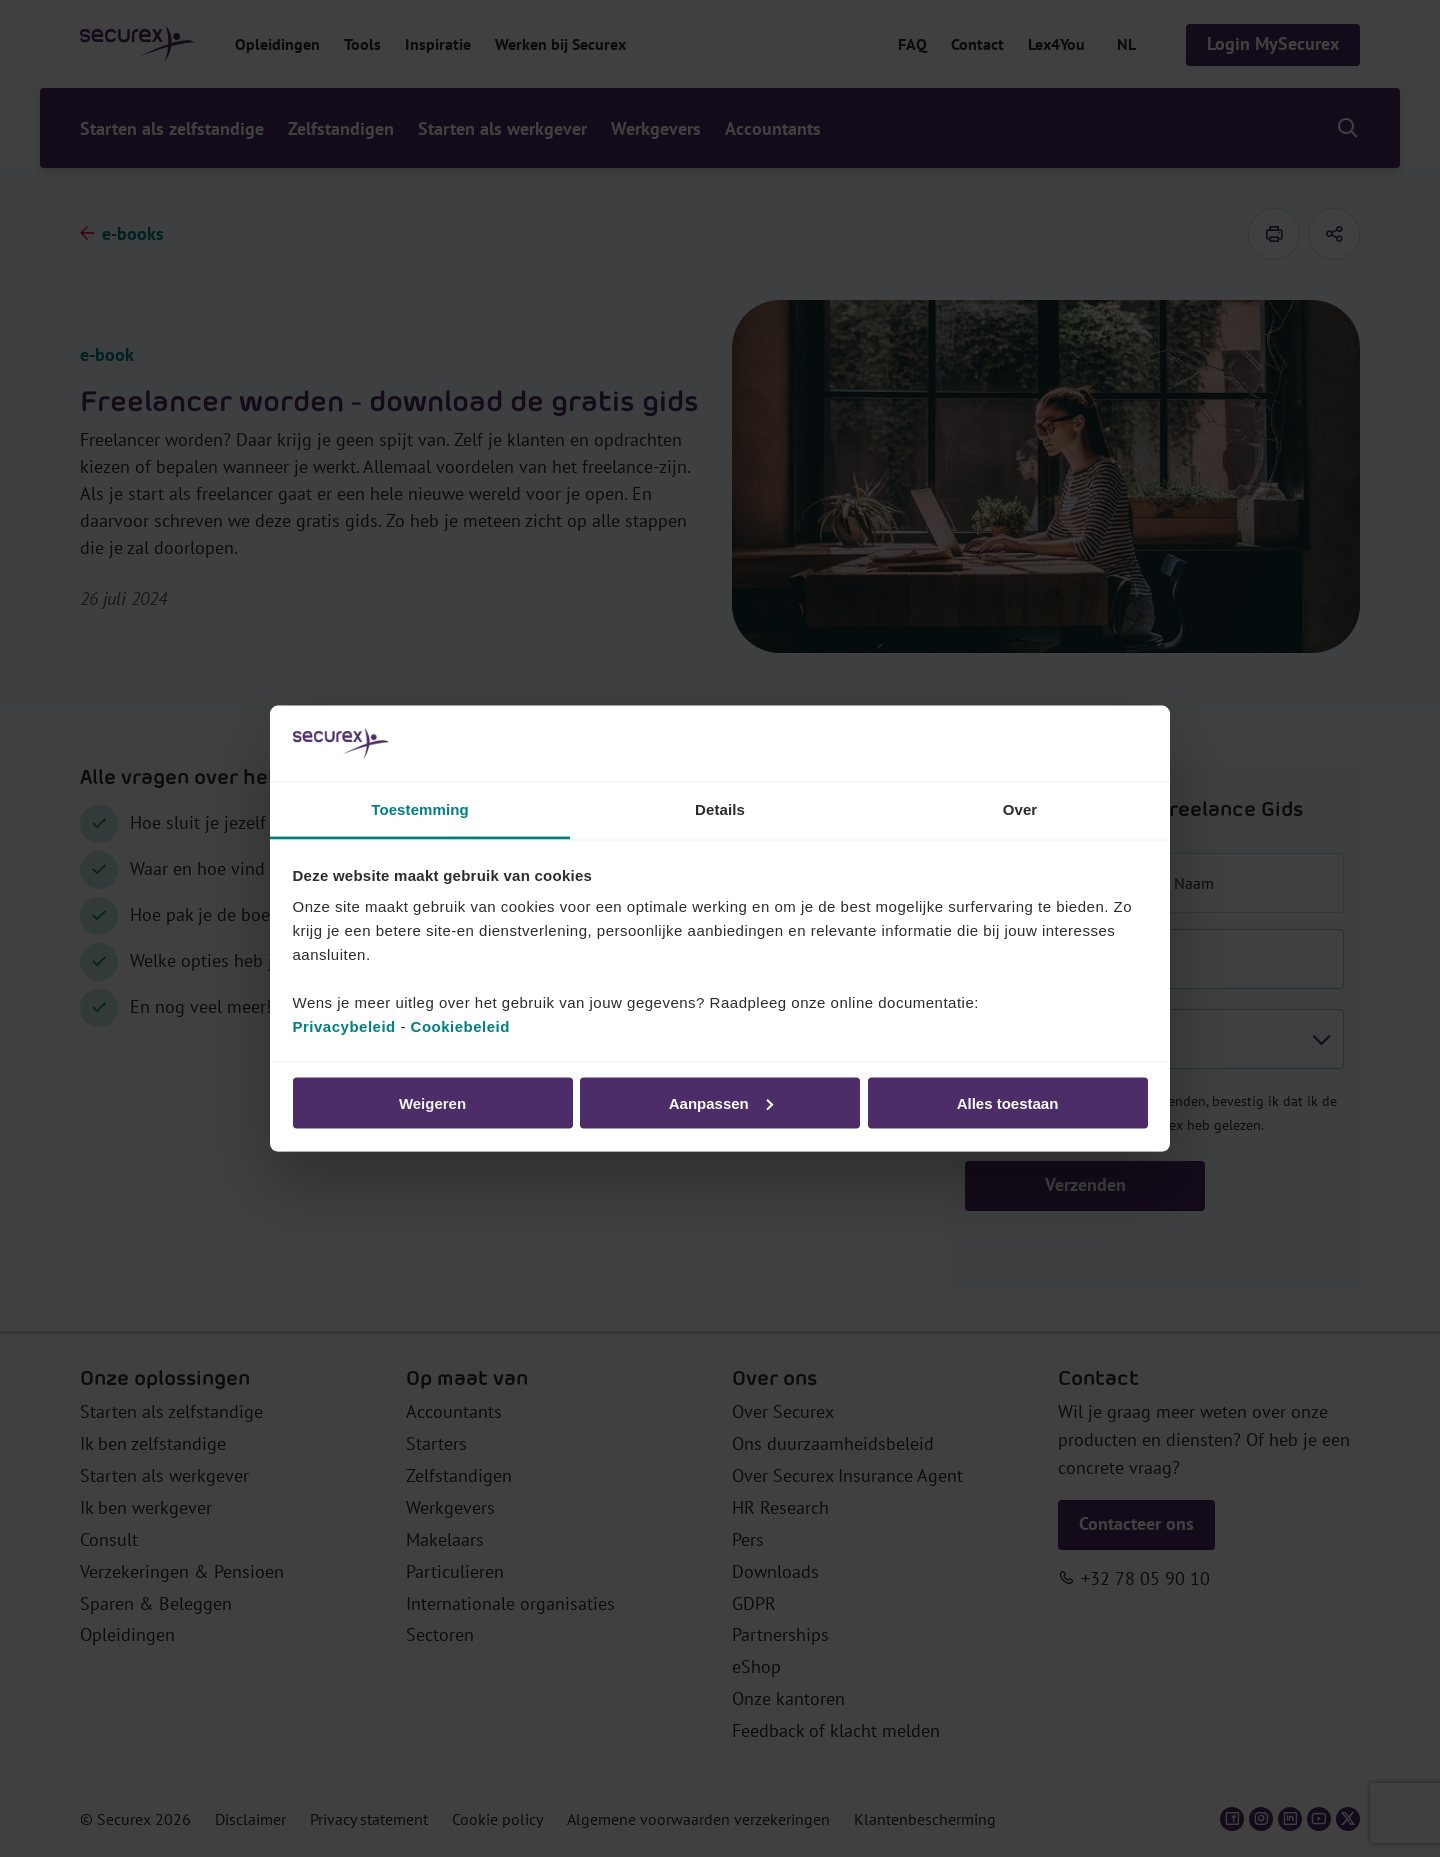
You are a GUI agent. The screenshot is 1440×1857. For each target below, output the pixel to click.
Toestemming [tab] (420, 809)
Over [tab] (1020, 809)
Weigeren (432, 1102)
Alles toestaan (1008, 1102)
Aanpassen (721, 1102)
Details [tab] (720, 809)
